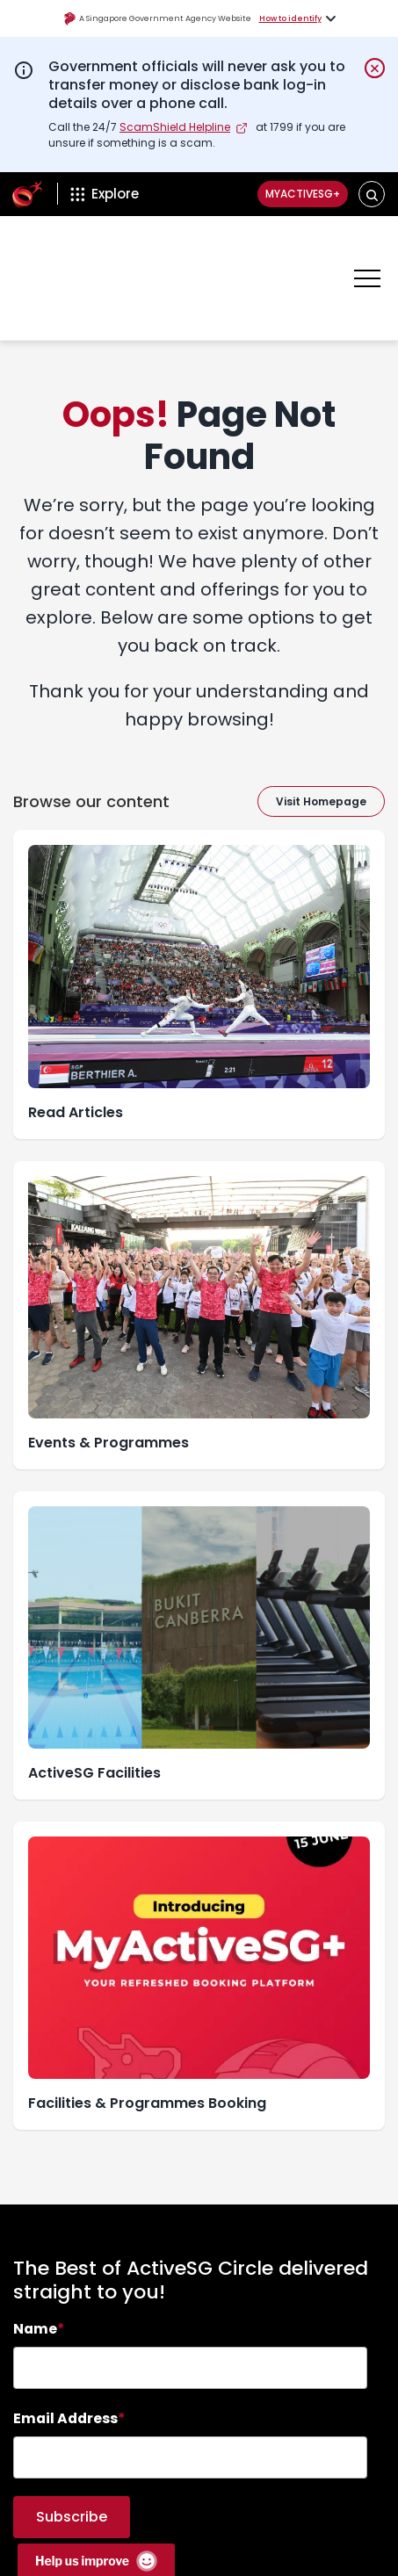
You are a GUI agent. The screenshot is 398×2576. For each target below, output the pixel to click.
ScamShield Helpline (174, 126)
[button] (372, 194)
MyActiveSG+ (287, 194)
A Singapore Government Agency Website (157, 18)
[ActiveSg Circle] (27, 194)
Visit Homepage (321, 749)
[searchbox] (190, 2316)
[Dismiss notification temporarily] (375, 68)
